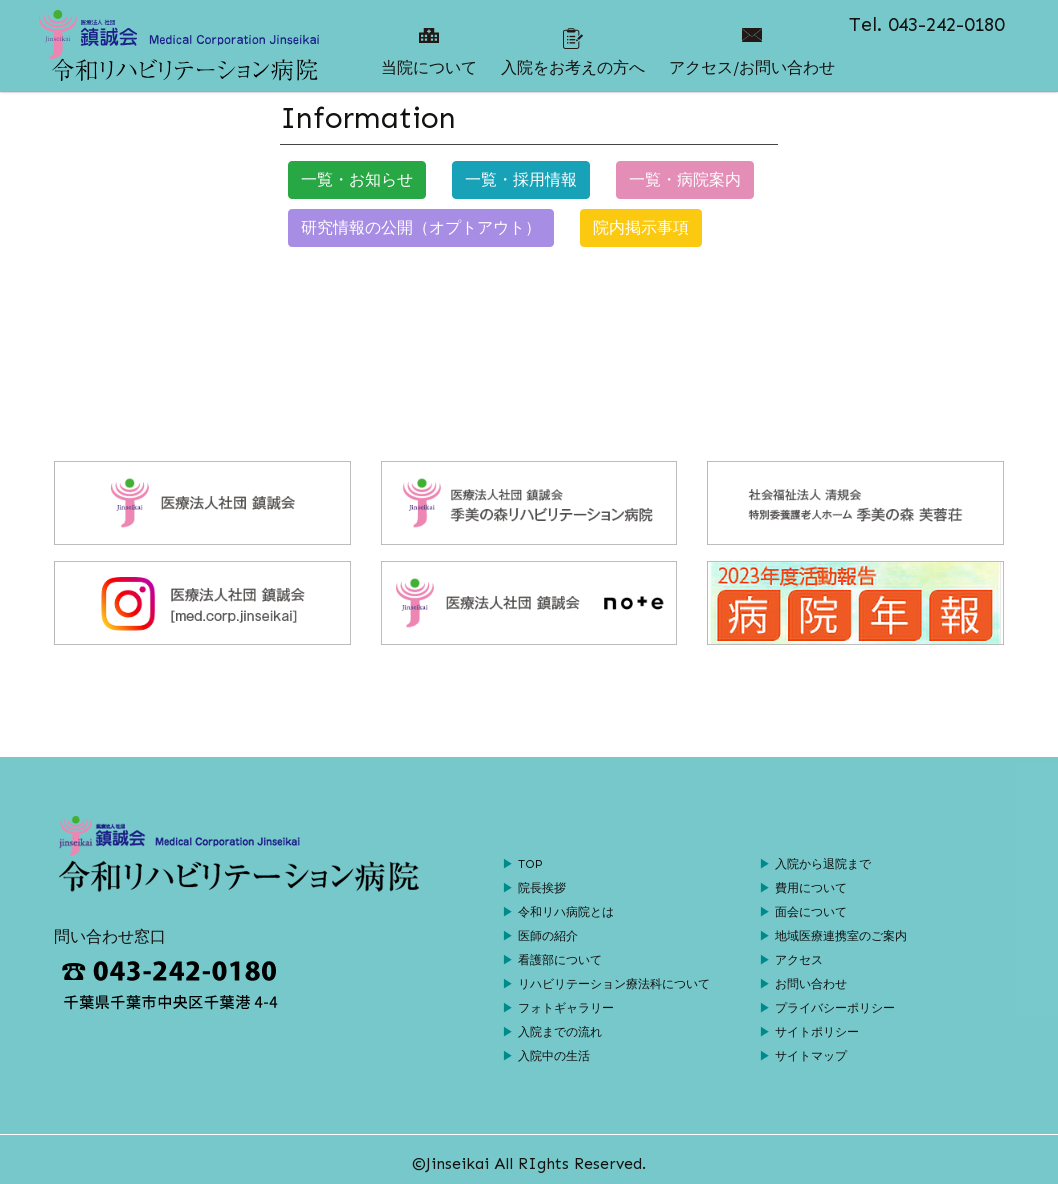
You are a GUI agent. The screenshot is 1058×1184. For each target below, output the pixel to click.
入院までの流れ (560, 1032)
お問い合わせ (811, 984)
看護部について (560, 960)
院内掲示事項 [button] (641, 227)
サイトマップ (811, 1056)
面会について (811, 912)
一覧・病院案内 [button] (685, 179)
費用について (811, 888)
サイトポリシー (817, 1032)
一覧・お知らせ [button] (357, 179)
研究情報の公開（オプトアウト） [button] (421, 227)
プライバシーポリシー (835, 1008)
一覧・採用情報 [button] (521, 179)
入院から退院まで (823, 864)
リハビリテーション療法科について (614, 984)
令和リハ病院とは (566, 912)
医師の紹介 (548, 936)
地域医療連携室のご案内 (841, 936)
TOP (530, 864)
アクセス (799, 960)
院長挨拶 (542, 888)
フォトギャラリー (566, 1008)
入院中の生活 (554, 1056)
